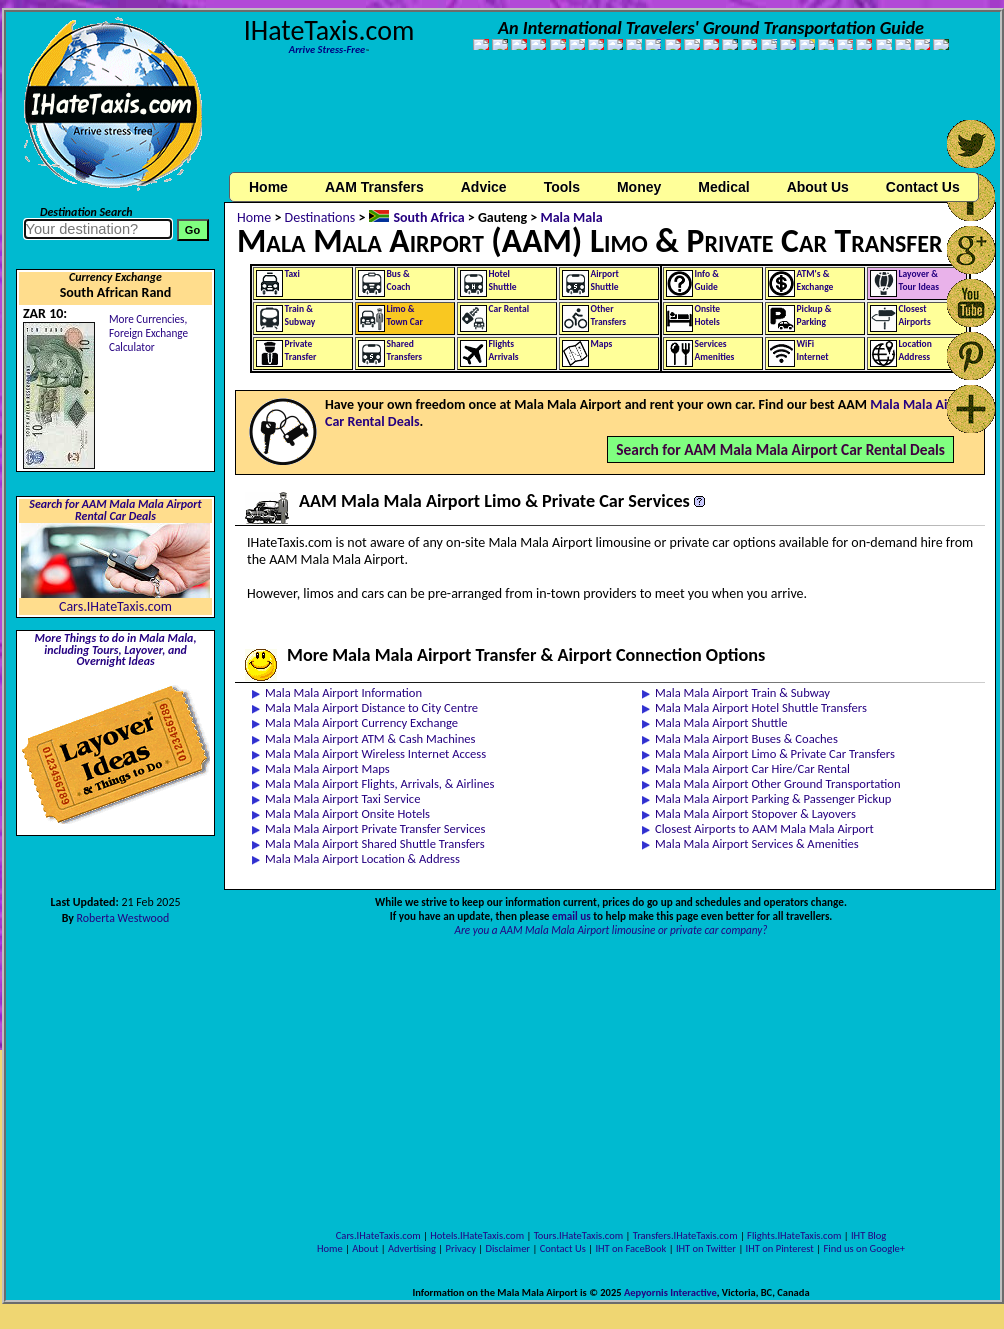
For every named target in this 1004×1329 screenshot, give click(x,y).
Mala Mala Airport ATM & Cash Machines (370, 738)
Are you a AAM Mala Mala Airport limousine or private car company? (611, 930)
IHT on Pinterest (780, 1248)
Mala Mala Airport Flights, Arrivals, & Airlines (379, 783)
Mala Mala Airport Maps (327, 768)
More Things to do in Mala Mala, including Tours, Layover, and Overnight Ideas (116, 650)
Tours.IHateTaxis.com (578, 1235)
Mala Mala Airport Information (343, 692)
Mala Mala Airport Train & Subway (742, 692)
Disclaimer (507, 1248)
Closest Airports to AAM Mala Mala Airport (764, 828)
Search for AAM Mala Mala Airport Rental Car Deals (115, 510)
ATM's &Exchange (815, 280)
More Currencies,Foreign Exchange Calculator (148, 333)
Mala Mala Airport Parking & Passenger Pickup (773, 798)
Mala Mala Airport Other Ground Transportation (778, 783)
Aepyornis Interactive (670, 1292)
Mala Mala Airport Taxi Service (342, 798)
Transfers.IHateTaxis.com (685, 1235)
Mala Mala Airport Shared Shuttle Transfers (375, 843)
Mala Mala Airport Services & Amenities (757, 843)
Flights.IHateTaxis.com (794, 1235)
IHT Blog (868, 1235)
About (365, 1248)
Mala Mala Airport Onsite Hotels (347, 813)
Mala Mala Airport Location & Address (362, 858)
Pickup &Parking (814, 315)
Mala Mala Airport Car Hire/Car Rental (752, 768)
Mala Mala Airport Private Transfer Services (375, 828)
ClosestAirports (915, 315)
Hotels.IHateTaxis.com (477, 1235)
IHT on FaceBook (630, 1248)
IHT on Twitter (706, 1248)
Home (268, 187)
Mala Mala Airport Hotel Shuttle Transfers (761, 707)
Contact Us (563, 1248)
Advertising (412, 1248)
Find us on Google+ (864, 1248)
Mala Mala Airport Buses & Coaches (746, 738)
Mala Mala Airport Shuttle (721, 722)
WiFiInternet (813, 350)
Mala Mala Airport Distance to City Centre (371, 707)
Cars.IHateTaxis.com (115, 606)
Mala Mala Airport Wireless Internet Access (375, 753)
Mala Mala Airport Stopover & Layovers (755, 813)
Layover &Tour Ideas (919, 280)
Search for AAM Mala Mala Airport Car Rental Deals (780, 449)
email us (571, 916)
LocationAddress (915, 350)
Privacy (461, 1248)
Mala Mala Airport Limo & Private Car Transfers (775, 753)
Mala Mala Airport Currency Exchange (361, 722)
